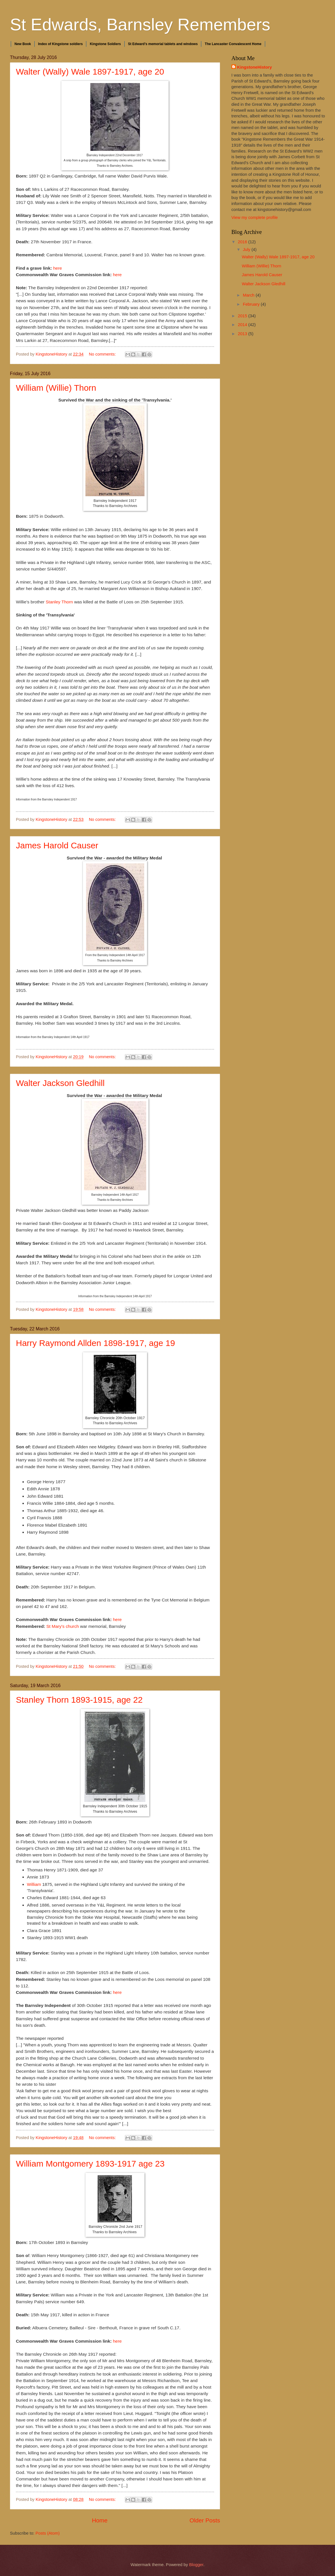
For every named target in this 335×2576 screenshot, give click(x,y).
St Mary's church (62, 1626)
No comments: (103, 354)
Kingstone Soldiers (105, 44)
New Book (22, 44)
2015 (243, 316)
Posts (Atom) (47, 2533)
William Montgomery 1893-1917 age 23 (90, 2163)
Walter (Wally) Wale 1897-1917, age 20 (90, 71)
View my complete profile (254, 217)
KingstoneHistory (254, 67)
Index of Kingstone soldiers (60, 44)
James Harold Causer (57, 845)
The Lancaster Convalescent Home (233, 44)
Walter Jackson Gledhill (60, 1083)
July (247, 249)
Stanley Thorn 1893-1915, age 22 (79, 1699)
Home (100, 2520)
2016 (243, 242)
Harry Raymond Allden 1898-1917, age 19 (95, 1343)
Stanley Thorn (59, 601)
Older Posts (204, 2520)
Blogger (196, 2564)
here (57, 268)
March (249, 295)
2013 (243, 333)
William (34, 1884)
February (252, 304)
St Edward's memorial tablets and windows (163, 44)
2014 (243, 324)
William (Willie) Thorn (56, 387)
